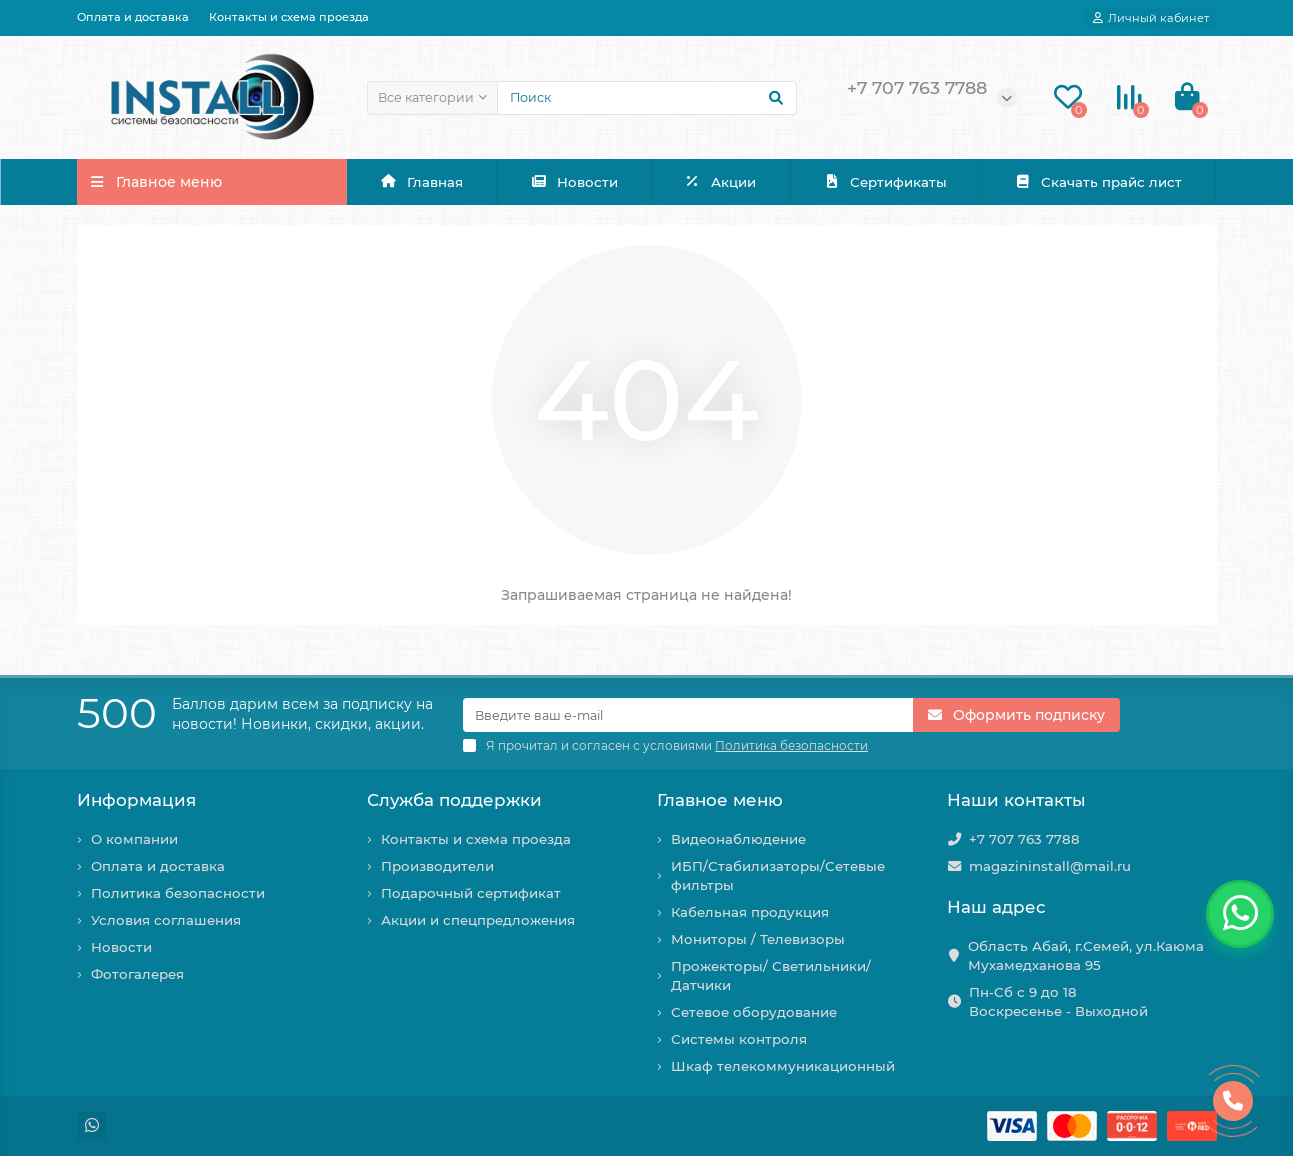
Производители (437, 866)
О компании (134, 839)
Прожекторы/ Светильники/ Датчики (771, 975)
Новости (574, 182)
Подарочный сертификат (471, 893)
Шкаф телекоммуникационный (783, 1066)
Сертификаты (885, 182)
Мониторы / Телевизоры (758, 939)
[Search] (647, 98)
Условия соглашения (166, 920)
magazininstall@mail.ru (1050, 866)
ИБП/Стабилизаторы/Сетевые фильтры (778, 875)
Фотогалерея (137, 974)
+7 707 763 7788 (1024, 839)
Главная (421, 182)
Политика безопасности (178, 893)
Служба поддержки (454, 800)
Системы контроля (739, 1039)
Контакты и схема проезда (289, 17)
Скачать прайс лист (1098, 182)
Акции (721, 182)
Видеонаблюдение (738, 839)
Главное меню (720, 800)
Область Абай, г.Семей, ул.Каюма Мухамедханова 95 (1086, 955)
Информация (136, 800)
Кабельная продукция (750, 912)
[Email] (688, 715)
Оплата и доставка (133, 17)
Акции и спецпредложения (478, 920)
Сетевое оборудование (754, 1012)
